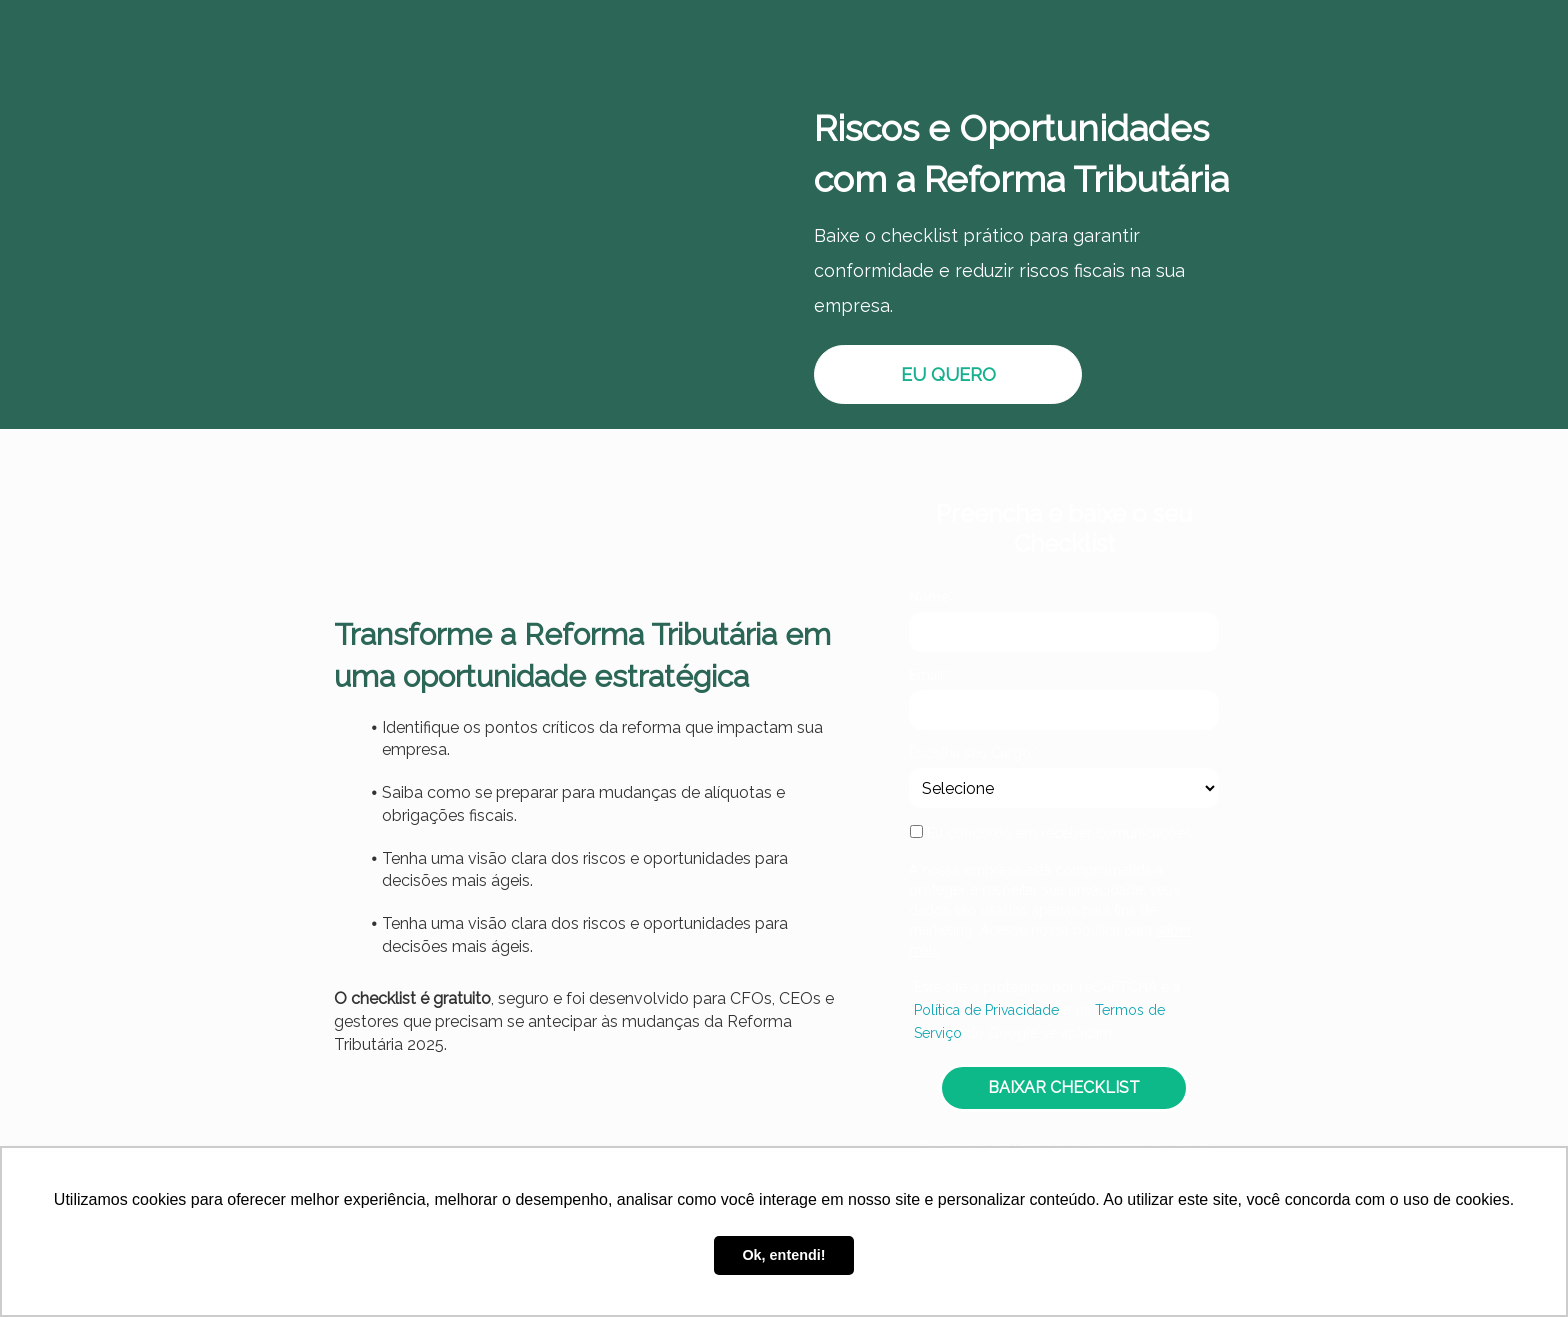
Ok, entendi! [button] (783, 1255)
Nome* (931, 597)
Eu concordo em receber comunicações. (1052, 833)
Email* (929, 675)
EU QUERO (948, 374)
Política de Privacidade (986, 1010)
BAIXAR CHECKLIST (1064, 1087)
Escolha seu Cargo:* (974, 753)
